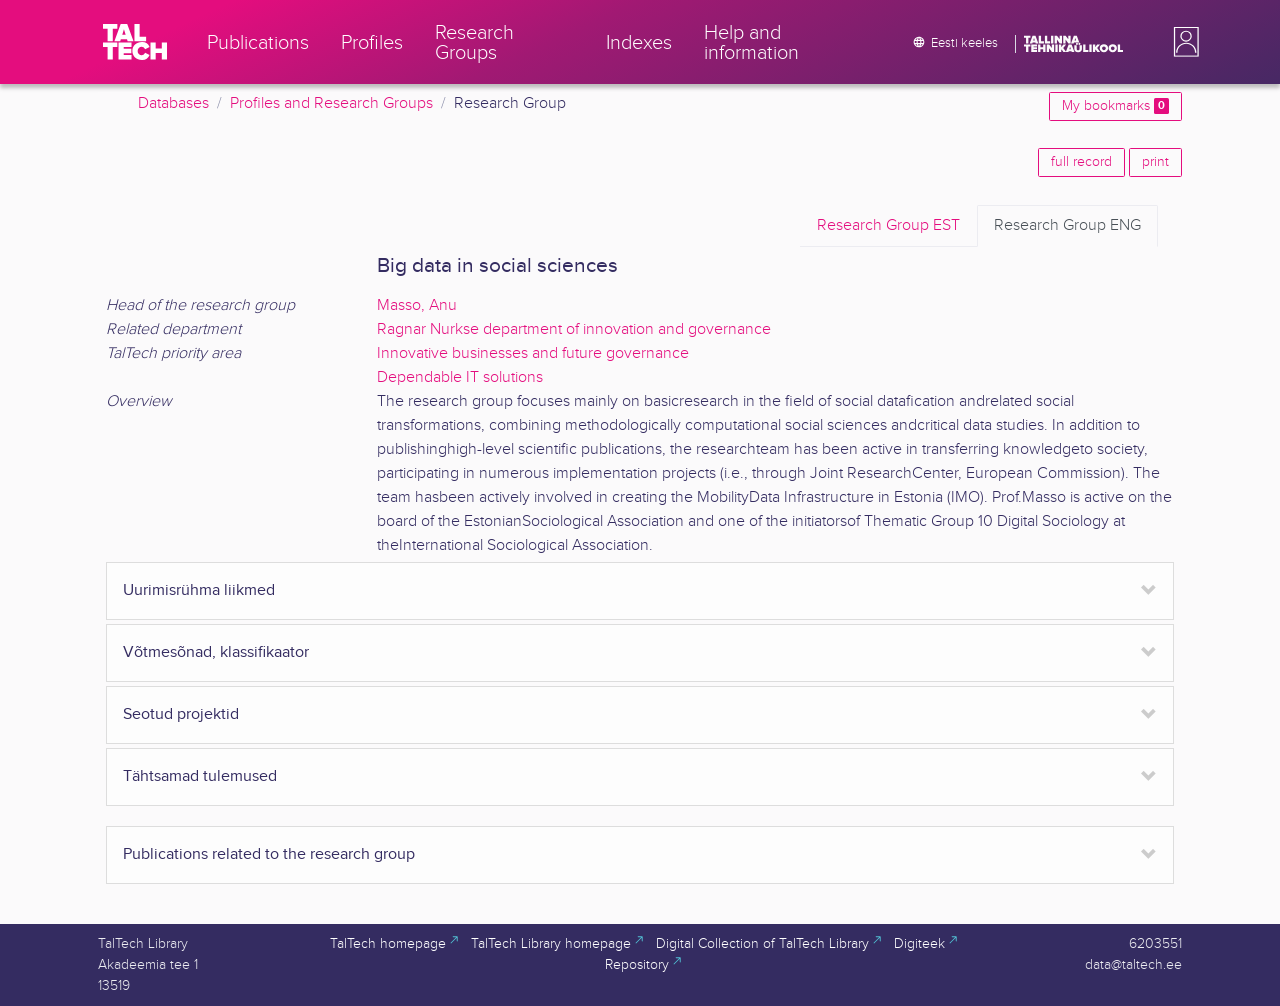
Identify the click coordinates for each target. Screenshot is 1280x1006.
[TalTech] (135, 42)
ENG (1067, 226)
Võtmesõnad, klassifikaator (216, 652)
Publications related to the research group (269, 854)
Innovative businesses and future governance (533, 353)
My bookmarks (1115, 106)
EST (888, 226)
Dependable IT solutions (460, 377)
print (1155, 162)
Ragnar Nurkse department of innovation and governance (574, 329)
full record (1081, 162)
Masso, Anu (417, 305)
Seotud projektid (181, 714)
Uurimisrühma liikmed (199, 590)
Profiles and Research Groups (331, 103)
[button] (1182, 42)
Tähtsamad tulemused (200, 776)
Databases (173, 103)
